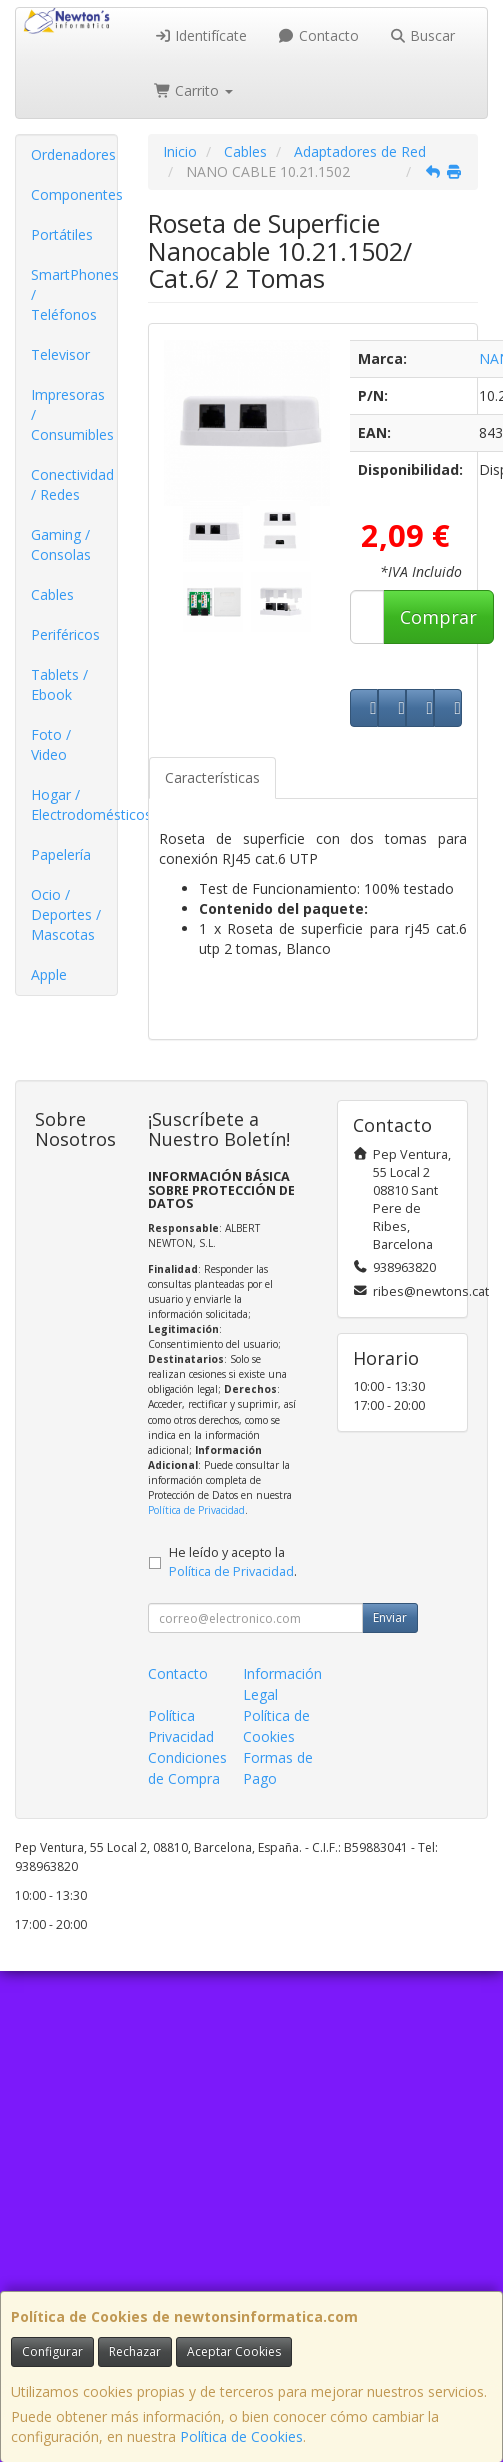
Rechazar (135, 2351)
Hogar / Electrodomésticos (74, 804)
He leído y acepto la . (233, 1562)
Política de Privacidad (196, 1510)
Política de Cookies (241, 2436)
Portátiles (62, 234)
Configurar (52, 2351)
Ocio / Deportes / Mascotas (66, 914)
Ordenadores (73, 154)
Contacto (318, 35)
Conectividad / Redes (72, 484)
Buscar (422, 35)
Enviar (390, 1617)
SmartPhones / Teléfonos (74, 294)
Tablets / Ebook (59, 684)
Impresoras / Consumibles (72, 414)
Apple (49, 974)
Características (212, 777)
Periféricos (65, 634)
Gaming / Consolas (61, 544)
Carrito (194, 90)
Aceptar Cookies (234, 2351)
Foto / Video (51, 744)
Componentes (74, 194)
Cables (52, 594)
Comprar (438, 617)
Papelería (61, 854)
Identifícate (201, 35)
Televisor (60, 354)
